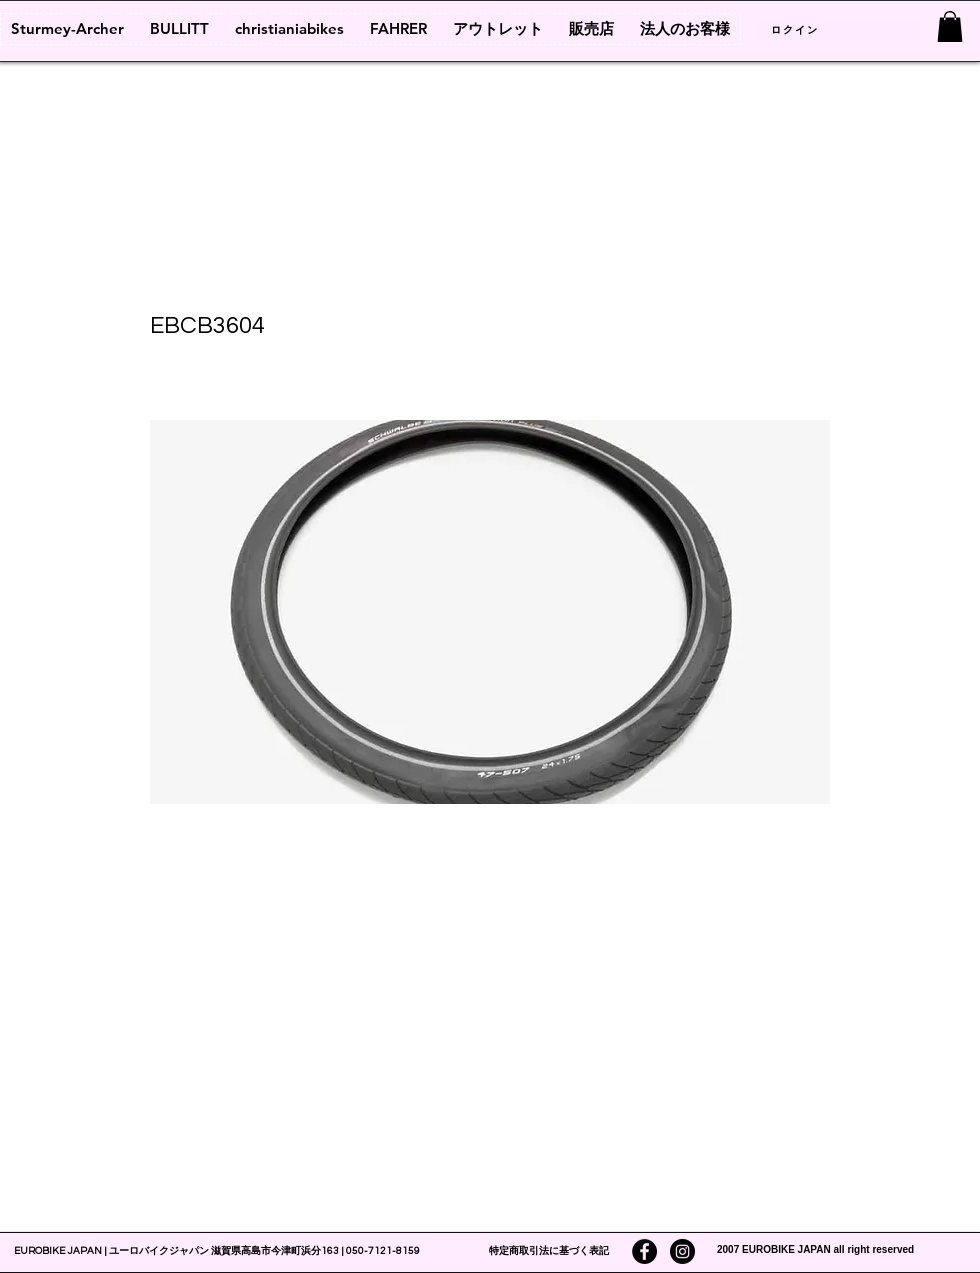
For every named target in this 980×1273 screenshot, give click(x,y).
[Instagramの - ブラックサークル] (682, 1251)
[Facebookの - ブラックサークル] (644, 1251)
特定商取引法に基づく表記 (549, 1251)
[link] (950, 26)
